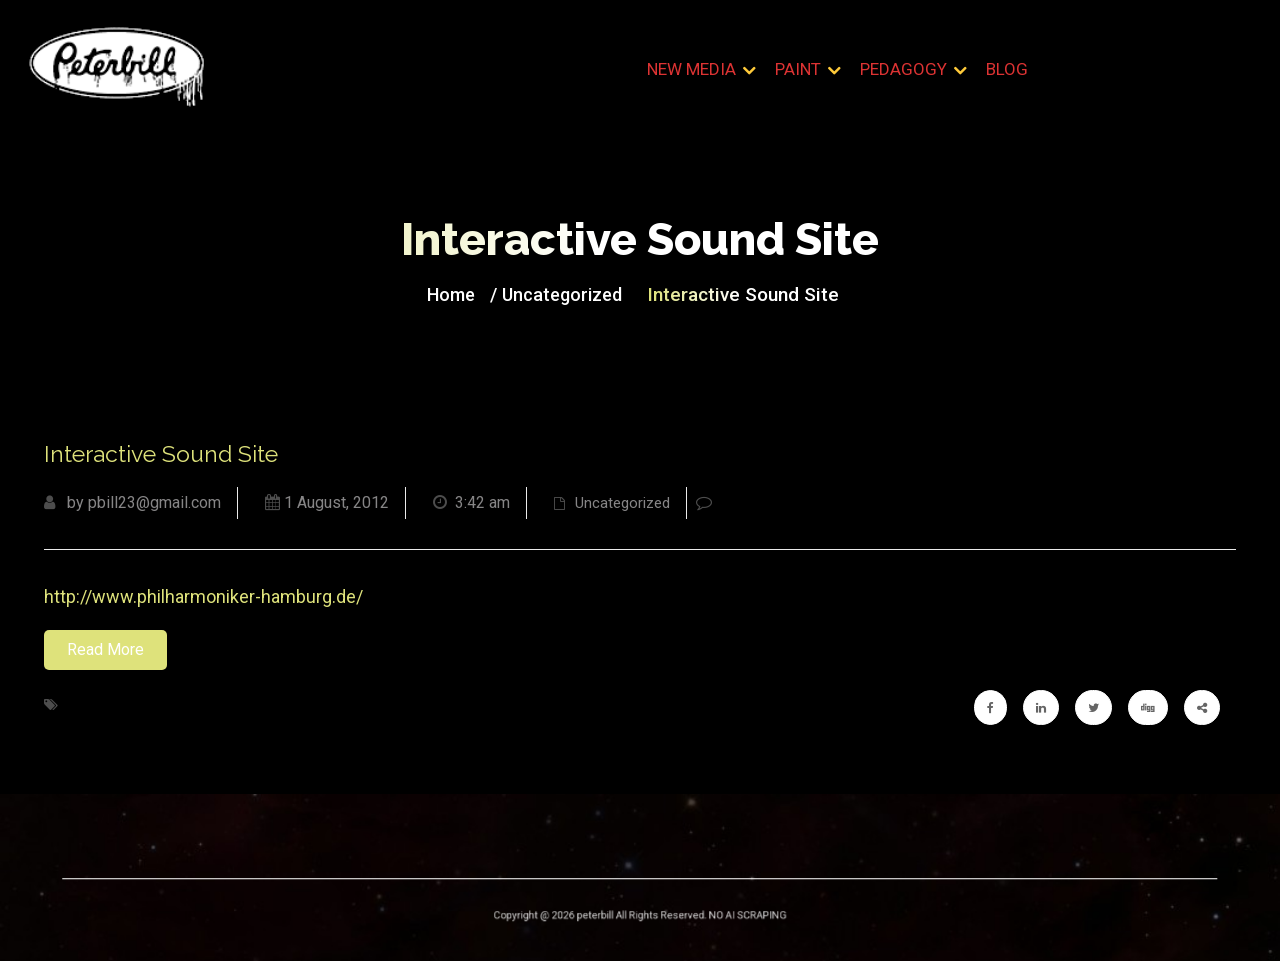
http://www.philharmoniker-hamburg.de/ (203, 596)
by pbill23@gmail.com (132, 502)
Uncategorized (566, 293)
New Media (691, 69)
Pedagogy (903, 69)
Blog (1007, 69)
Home (462, 293)
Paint (798, 69)
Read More (105, 649)
